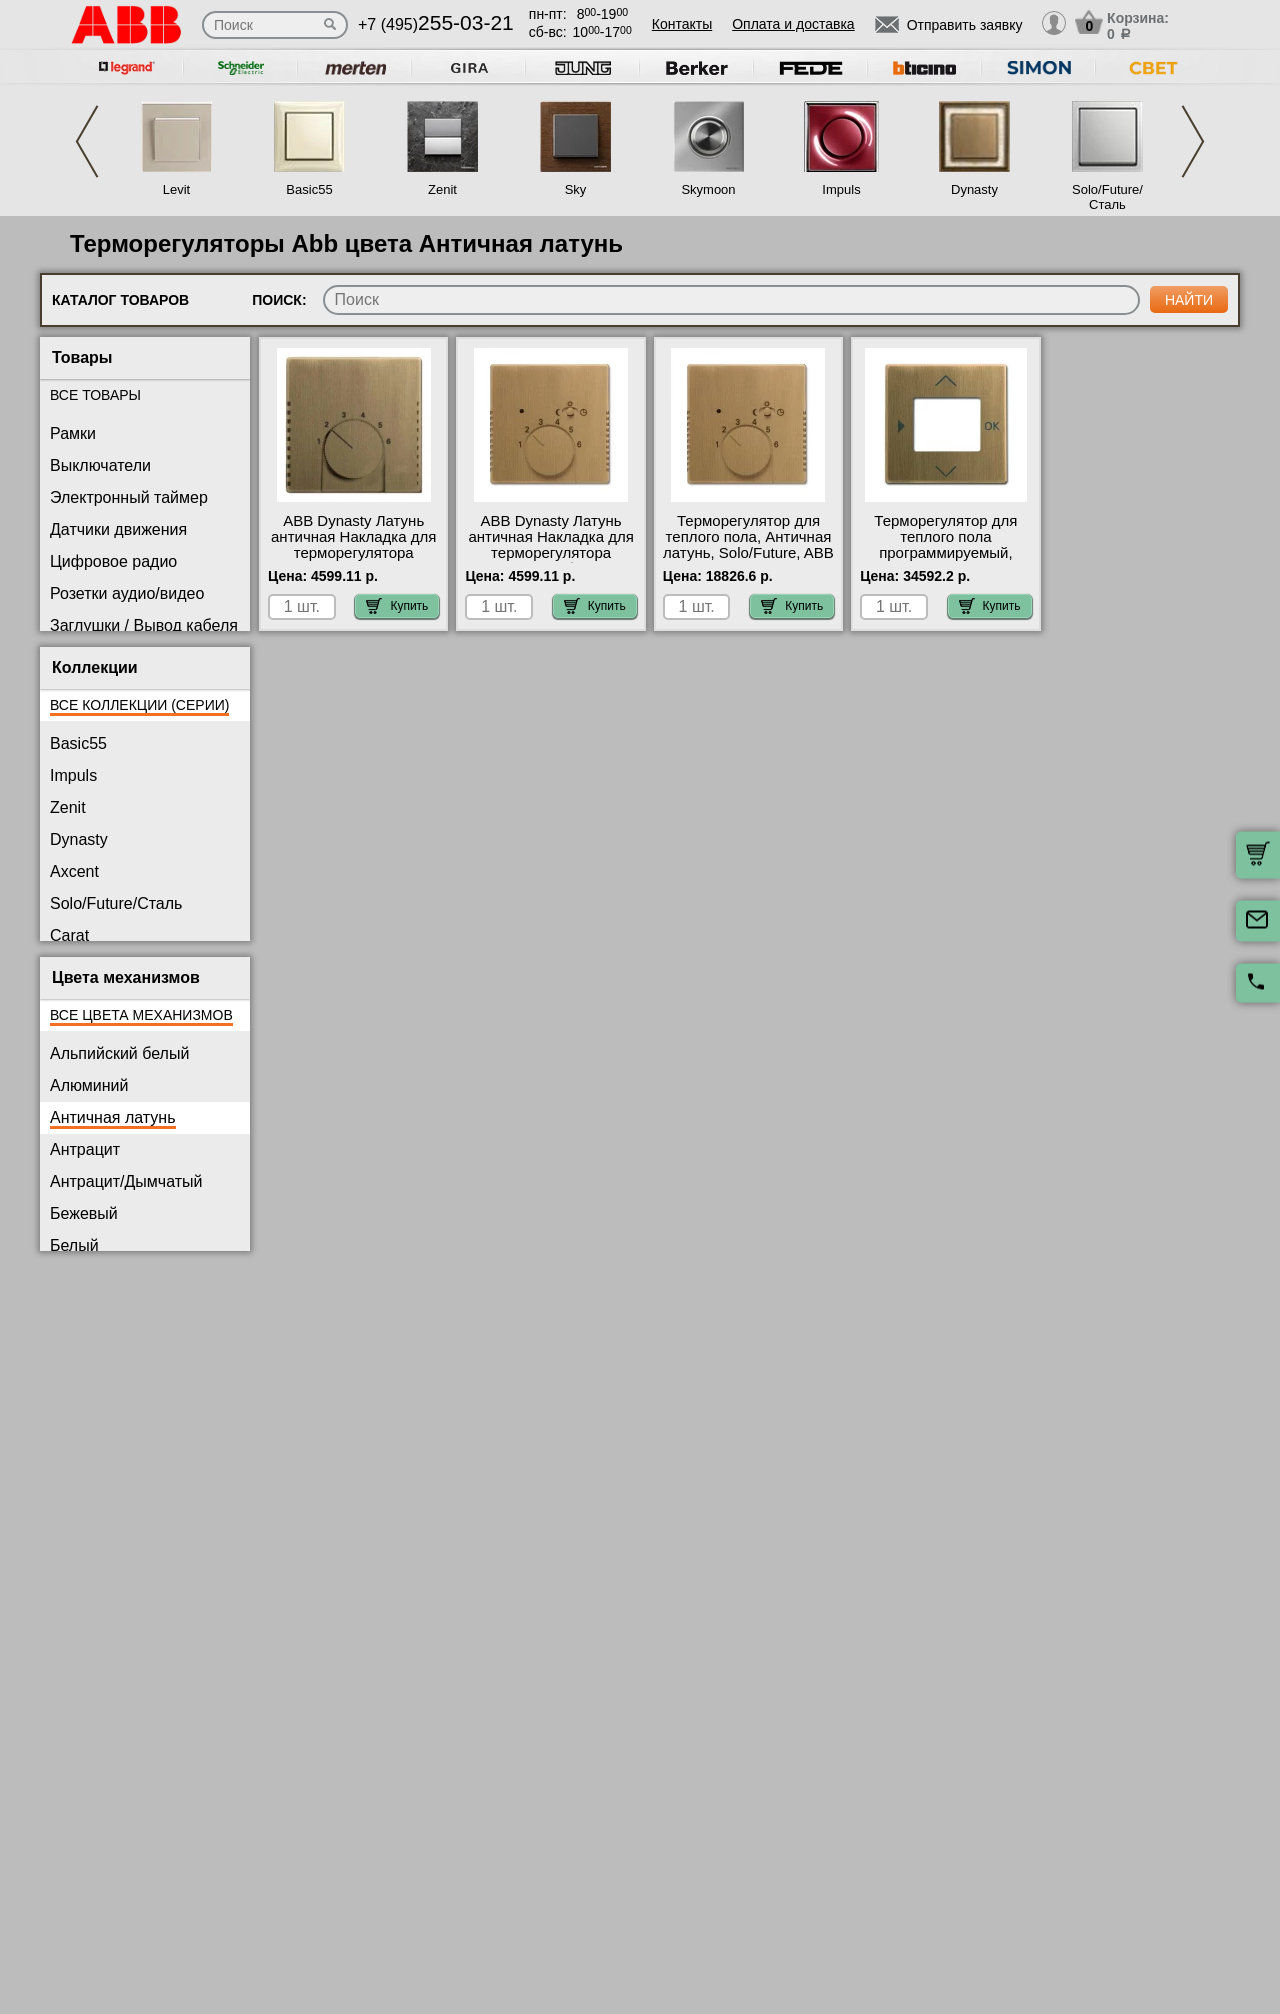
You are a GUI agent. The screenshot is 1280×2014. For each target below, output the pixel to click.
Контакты (682, 24)
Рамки (73, 433)
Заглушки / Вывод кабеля (144, 625)
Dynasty (974, 189)
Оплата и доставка (793, 24)
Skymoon (708, 189)
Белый (74, 1245)
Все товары (95, 395)
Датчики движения (118, 529)
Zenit (442, 189)
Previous (87, 141)
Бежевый (84, 1213)
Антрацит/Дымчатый (126, 1181)
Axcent (74, 871)
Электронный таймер (129, 497)
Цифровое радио (113, 561)
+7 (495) (436, 24)
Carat (69, 935)
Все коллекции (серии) (139, 705)
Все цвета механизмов (141, 1015)
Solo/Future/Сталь (1107, 197)
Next (1193, 141)
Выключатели (100, 465)
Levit (176, 189)
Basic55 (309, 189)
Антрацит (85, 1149)
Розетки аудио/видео (127, 593)
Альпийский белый (119, 1053)
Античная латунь (113, 1117)
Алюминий (89, 1085)
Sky (576, 189)
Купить (397, 606)
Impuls (841, 189)
